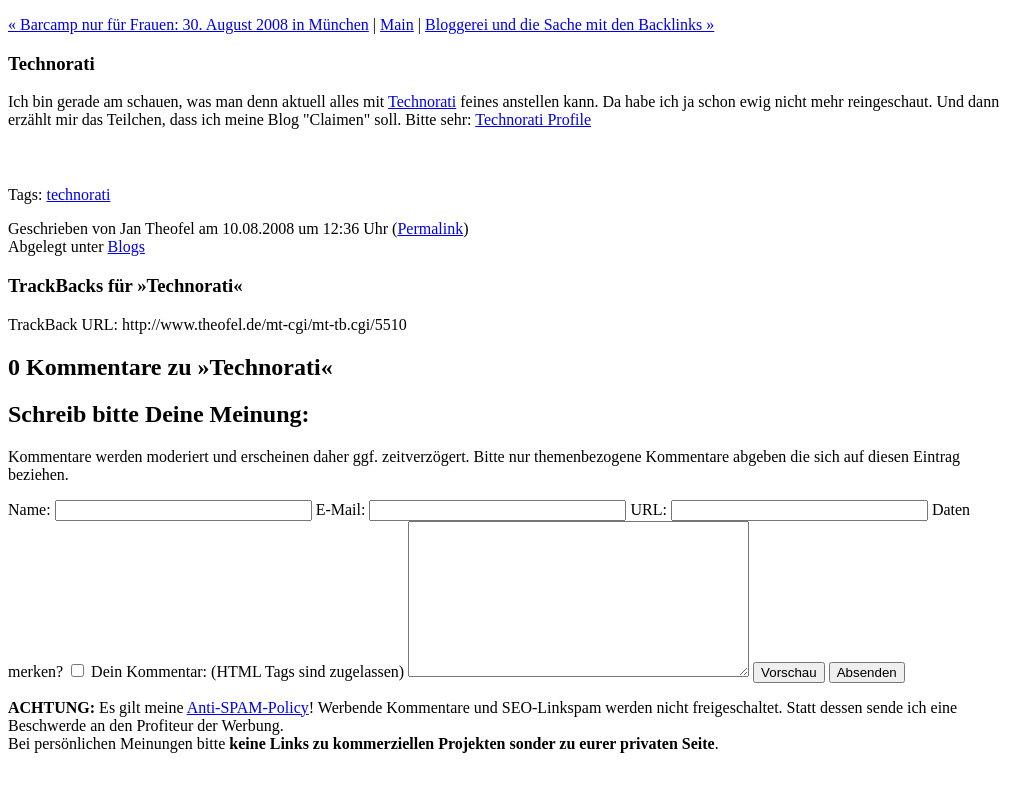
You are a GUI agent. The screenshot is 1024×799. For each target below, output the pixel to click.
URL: (648, 509)
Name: (29, 509)
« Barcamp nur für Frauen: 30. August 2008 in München (188, 24)
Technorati (422, 101)
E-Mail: (341, 509)
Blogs (126, 246)
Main (397, 24)
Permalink (430, 228)
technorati (78, 194)
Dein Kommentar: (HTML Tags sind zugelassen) (247, 701)
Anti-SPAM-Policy (248, 737)
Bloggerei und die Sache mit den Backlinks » (569, 24)
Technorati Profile (533, 119)
